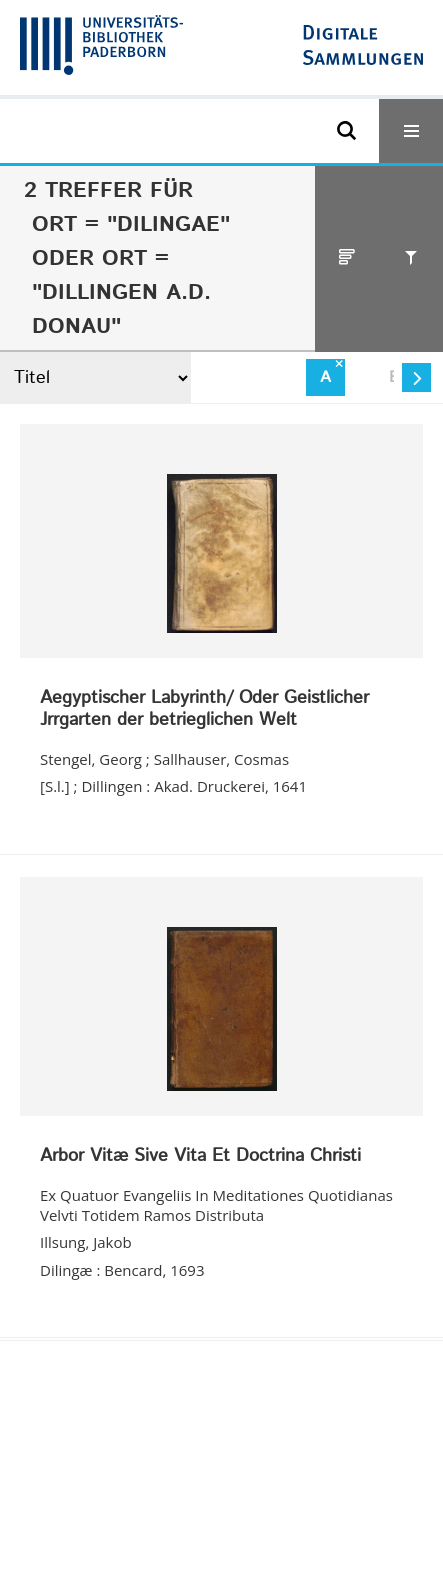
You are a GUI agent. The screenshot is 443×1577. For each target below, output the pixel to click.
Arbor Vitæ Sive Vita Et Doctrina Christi (200, 1157)
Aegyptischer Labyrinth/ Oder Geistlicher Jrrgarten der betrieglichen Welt (204, 709)
